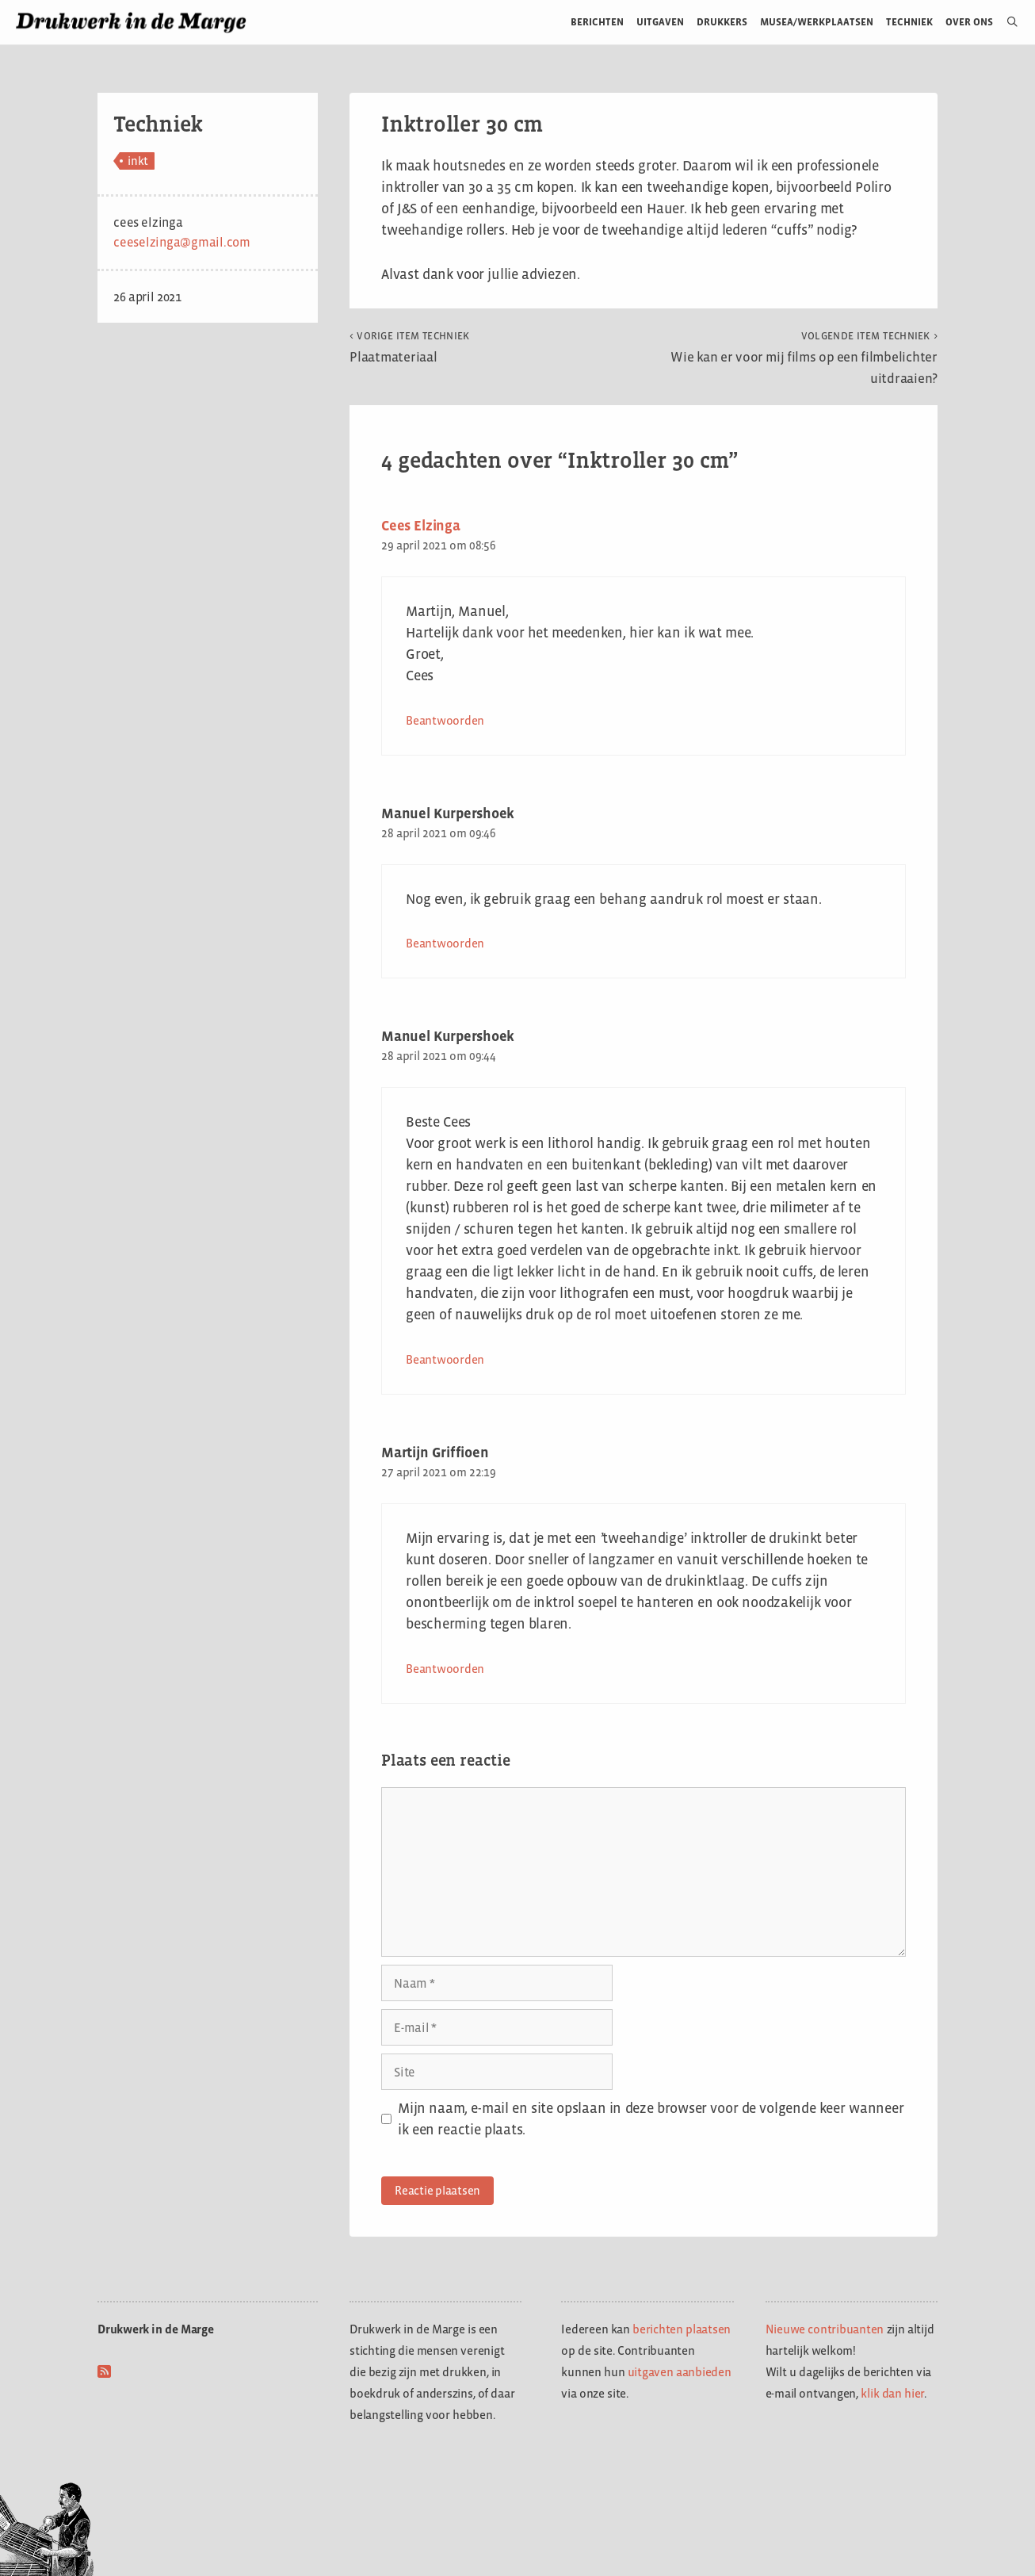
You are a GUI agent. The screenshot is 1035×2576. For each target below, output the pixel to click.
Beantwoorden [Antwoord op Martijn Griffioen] (445, 1668)
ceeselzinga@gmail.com (181, 242)
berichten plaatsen (681, 2329)
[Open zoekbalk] (1006, 22)
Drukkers (722, 22)
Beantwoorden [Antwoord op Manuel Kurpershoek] (445, 943)
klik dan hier (892, 2393)
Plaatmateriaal (409, 347)
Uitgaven (660, 22)
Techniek (909, 22)
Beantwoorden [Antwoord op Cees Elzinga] (445, 720)
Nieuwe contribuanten (825, 2329)
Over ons (969, 22)
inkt (138, 160)
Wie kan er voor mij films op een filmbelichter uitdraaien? (804, 358)
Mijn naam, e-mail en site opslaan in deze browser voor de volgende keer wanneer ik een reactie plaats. (650, 2119)
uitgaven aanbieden (679, 2372)
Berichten (597, 22)
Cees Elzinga (420, 526)
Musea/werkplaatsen (816, 22)
